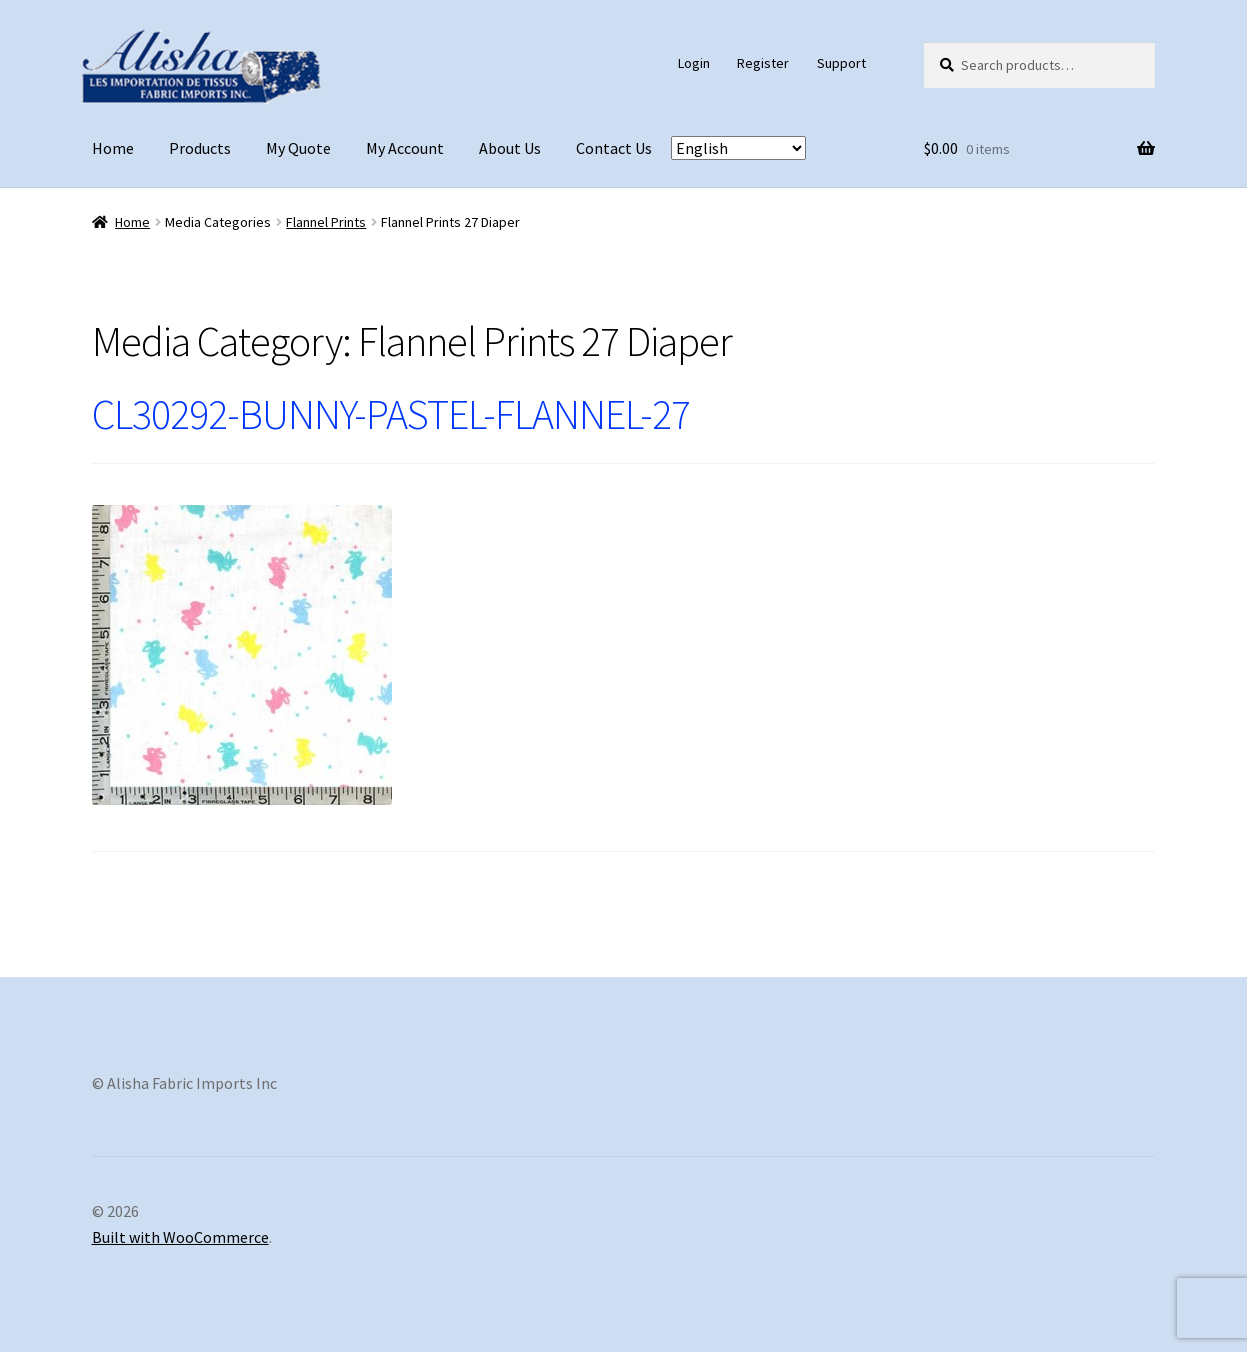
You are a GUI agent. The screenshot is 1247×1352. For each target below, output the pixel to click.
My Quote (298, 148)
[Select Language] (738, 148)
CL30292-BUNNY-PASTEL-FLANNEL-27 (391, 414)
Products (200, 148)
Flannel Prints (326, 222)
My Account (405, 148)
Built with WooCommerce (180, 1237)
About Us (510, 148)
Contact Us (614, 148)
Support (841, 63)
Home (113, 148)
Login (694, 63)
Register (763, 63)
